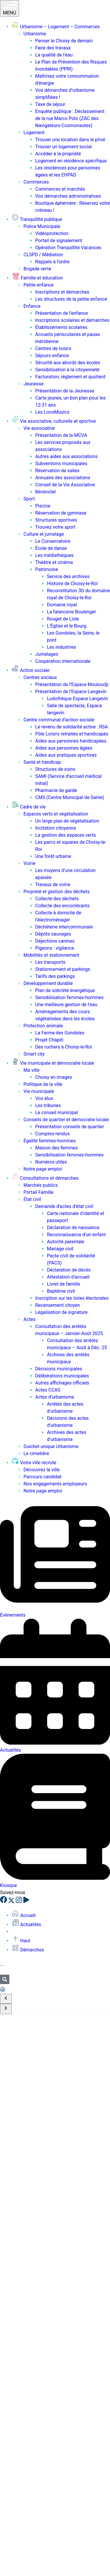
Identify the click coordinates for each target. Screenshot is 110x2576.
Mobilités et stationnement (51, 955)
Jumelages (46, 654)
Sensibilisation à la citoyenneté (67, 369)
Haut (21, 1940)
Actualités (26, 1924)
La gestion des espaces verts (65, 835)
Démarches (28, 1950)
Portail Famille (38, 1192)
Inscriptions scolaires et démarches (72, 320)
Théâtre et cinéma (54, 562)
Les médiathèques (54, 555)
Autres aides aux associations (66, 456)
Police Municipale (41, 226)
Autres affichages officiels (62, 1383)
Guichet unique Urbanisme (50, 1446)
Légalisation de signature (61, 1312)
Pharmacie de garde (56, 790)
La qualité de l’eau (54, 55)
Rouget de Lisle (63, 619)
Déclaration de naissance (73, 1227)
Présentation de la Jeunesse (64, 391)
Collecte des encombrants (62, 905)
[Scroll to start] (6, 1999)
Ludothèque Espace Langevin (77, 698)
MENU (9, 8)
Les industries (61, 647)
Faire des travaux (53, 48)
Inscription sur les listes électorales (72, 1298)
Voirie (29, 863)
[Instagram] (19, 1901)
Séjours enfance (52, 355)
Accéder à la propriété (58, 154)
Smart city (34, 1054)
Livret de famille (63, 1284)
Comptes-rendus (52, 1133)
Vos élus (44, 1098)
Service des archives (68, 576)
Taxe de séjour (50, 104)
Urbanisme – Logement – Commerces (56, 26)
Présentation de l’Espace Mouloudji (71, 684)
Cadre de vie (28, 807)
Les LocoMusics (52, 412)
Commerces (36, 182)
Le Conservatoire (52, 541)
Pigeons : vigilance (54, 948)
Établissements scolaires (61, 327)
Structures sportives (56, 520)
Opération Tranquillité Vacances (68, 247)
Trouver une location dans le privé (70, 139)
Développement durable (48, 983)
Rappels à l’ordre (52, 261)
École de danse (51, 548)
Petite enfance (38, 285)
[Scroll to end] (6, 2009)
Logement (34, 132)
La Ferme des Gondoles (59, 1033)
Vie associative (39, 428)
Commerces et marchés (60, 189)
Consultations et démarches (45, 1178)
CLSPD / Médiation (43, 254)
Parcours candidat (42, 1477)
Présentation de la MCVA (61, 435)
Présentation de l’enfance (61, 313)
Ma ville (31, 1070)
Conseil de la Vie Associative (65, 484)
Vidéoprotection (51, 233)
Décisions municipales (58, 1369)
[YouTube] (26, 1901)
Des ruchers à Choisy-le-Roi (63, 1047)
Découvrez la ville (41, 1469)
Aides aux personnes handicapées (70, 741)
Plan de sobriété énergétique (65, 990)
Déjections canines (55, 941)
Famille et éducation (37, 278)
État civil (32, 1199)
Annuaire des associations (62, 477)
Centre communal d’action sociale (58, 720)
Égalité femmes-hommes (49, 1141)
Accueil (23, 1915)
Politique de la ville (42, 1084)
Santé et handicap (42, 762)
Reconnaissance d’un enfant (76, 1234)
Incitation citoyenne (55, 828)
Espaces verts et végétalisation (55, 814)
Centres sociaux (40, 677)
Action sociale (31, 670)
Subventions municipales (61, 463)
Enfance (31, 306)
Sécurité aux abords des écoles (67, 362)
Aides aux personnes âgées (63, 748)
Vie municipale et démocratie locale (53, 1063)
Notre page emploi (42, 1169)
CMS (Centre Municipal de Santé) (69, 797)
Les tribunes (48, 1105)
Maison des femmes (56, 1148)
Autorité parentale (65, 1241)
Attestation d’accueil (68, 1277)
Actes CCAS (47, 1390)
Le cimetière (36, 1453)
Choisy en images (53, 1077)
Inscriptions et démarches (62, 292)
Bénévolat (45, 492)
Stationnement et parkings (62, 969)
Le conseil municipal (56, 1112)
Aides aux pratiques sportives (66, 755)
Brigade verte (37, 269)
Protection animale (43, 1026)
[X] (12, 1901)
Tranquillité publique (37, 219)
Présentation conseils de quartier (69, 1126)
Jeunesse (33, 384)
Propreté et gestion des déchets (56, 891)
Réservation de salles (57, 470)
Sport (29, 499)
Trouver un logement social (63, 146)
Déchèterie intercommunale (64, 927)
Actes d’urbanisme (54, 1397)
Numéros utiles (51, 1162)
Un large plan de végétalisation (67, 821)
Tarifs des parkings (55, 976)
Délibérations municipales (62, 1376)
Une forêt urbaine (53, 856)
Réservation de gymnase (60, 513)
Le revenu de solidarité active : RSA (71, 727)
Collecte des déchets (57, 898)
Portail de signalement (58, 240)
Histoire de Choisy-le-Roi (72, 583)
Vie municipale (38, 1091)
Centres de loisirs (53, 348)
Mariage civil (60, 1249)
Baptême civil (61, 1291)
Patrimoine (46, 569)
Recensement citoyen (57, 1305)
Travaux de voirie (52, 884)
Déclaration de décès (69, 1270)
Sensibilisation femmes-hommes (69, 997)
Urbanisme (34, 33)
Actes (29, 1319)
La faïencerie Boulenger (71, 612)
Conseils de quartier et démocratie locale (66, 1119)
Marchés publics (40, 1185)
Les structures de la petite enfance (71, 299)
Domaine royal (62, 605)
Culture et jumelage (43, 534)
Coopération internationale (63, 661)
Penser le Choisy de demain (64, 41)
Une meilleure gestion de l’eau (66, 1004)
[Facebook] (4, 1901)
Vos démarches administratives (68, 196)
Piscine (42, 506)
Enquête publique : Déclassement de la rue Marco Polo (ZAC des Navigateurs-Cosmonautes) (69, 118)
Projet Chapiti (49, 1040)
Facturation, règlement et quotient (70, 377)
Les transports (50, 962)
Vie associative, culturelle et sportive (54, 421)
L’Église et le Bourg (66, 626)
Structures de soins (55, 769)
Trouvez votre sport (55, 527)
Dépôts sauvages (53, 934)
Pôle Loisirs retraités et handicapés (71, 734)
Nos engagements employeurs (55, 1484)
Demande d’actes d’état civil (64, 1206)
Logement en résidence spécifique (70, 161)
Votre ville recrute (34, 1462)
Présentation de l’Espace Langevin (70, 691)
